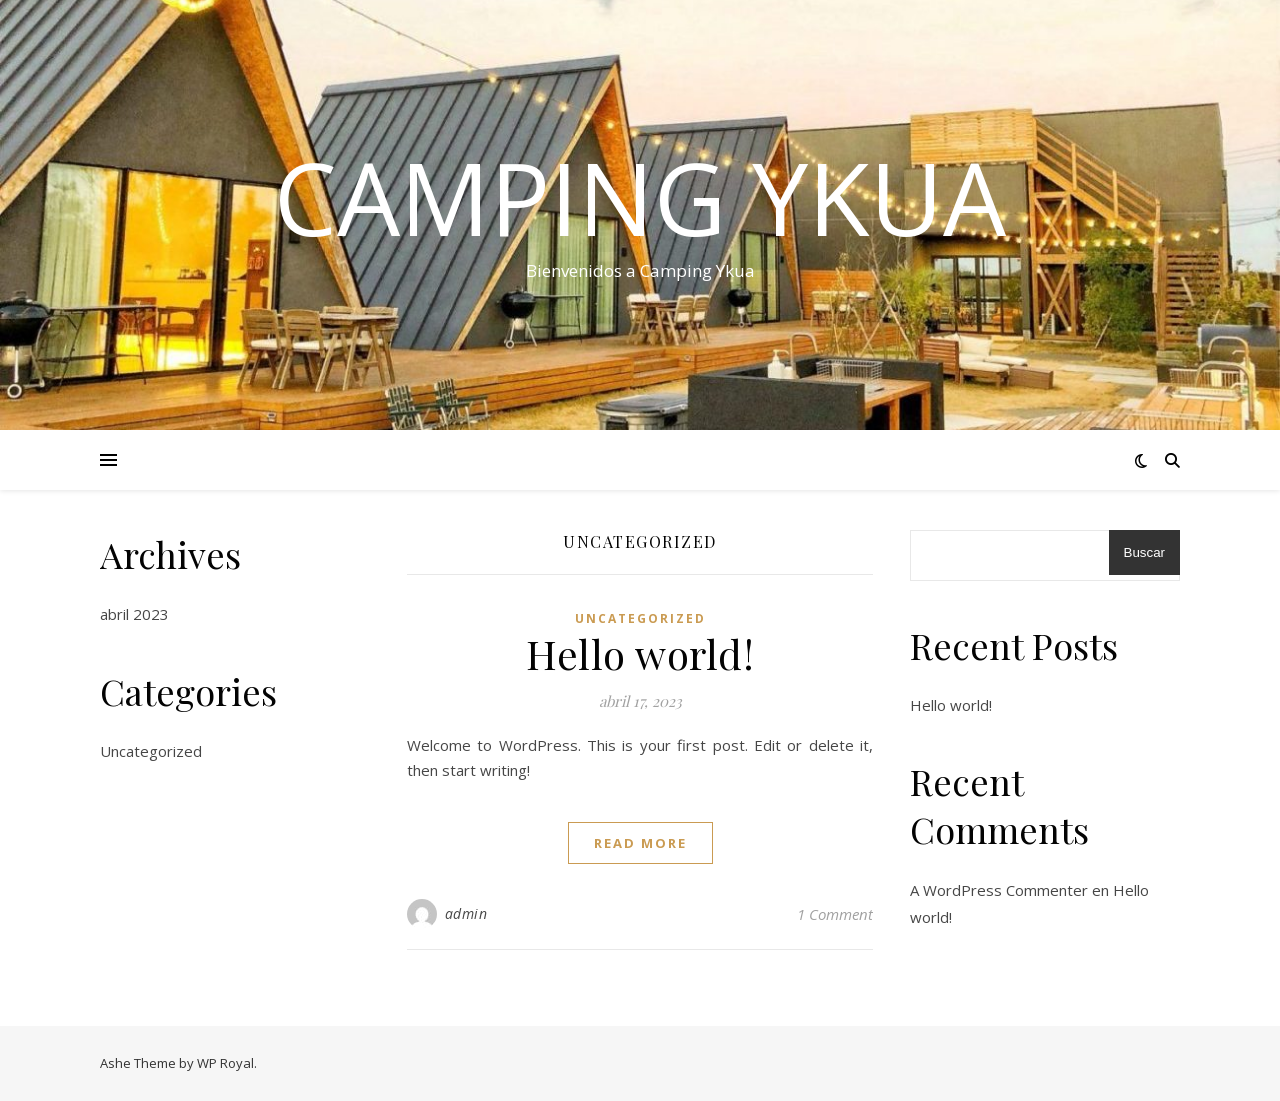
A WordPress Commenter (999, 890)
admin (466, 913)
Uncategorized (151, 751)
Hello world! (640, 653)
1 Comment (835, 914)
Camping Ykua (640, 197)
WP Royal (225, 1063)
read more (640, 843)
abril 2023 (134, 614)
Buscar (1144, 552)
